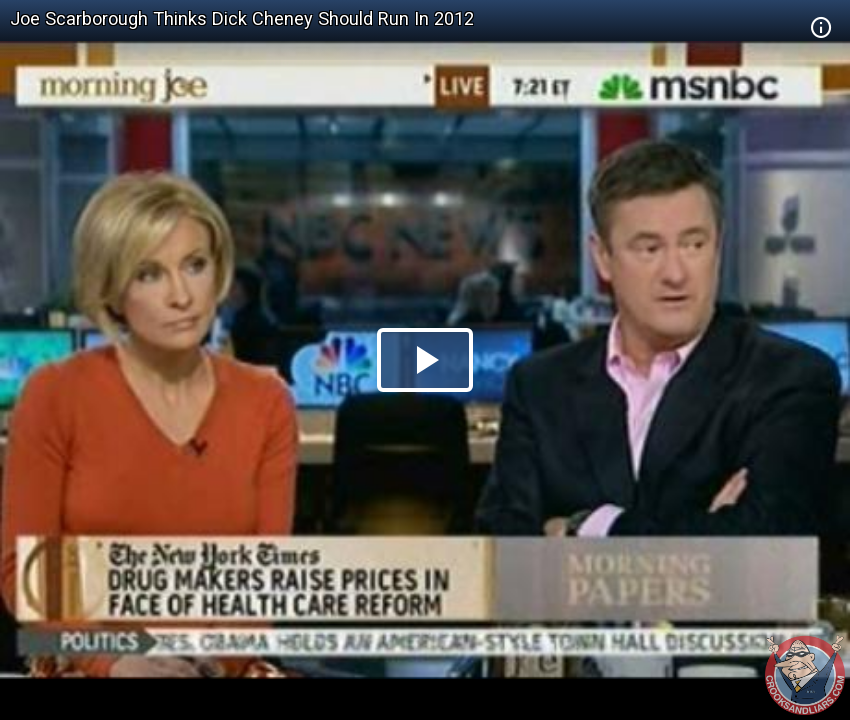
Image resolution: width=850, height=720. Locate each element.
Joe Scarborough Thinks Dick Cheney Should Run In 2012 (242, 18)
